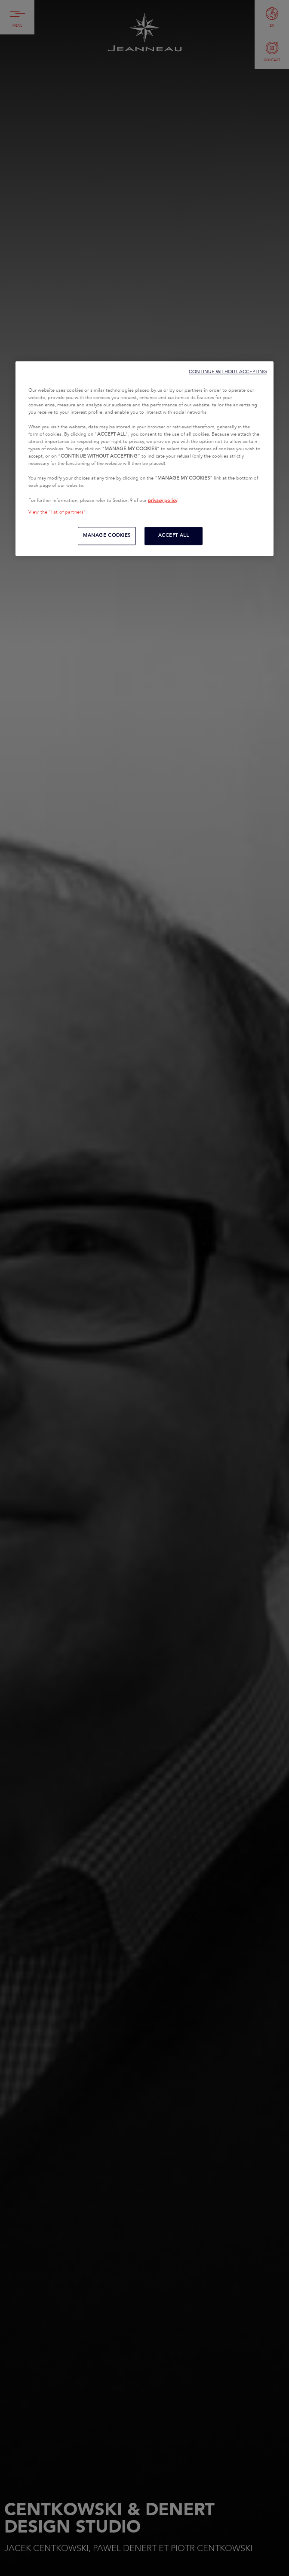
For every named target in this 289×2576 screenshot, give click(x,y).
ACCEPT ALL (173, 536)
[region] (144, 458)
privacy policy (162, 501)
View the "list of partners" (57, 512)
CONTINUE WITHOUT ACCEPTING (228, 372)
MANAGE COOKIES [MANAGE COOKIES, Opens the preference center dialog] (107, 536)
